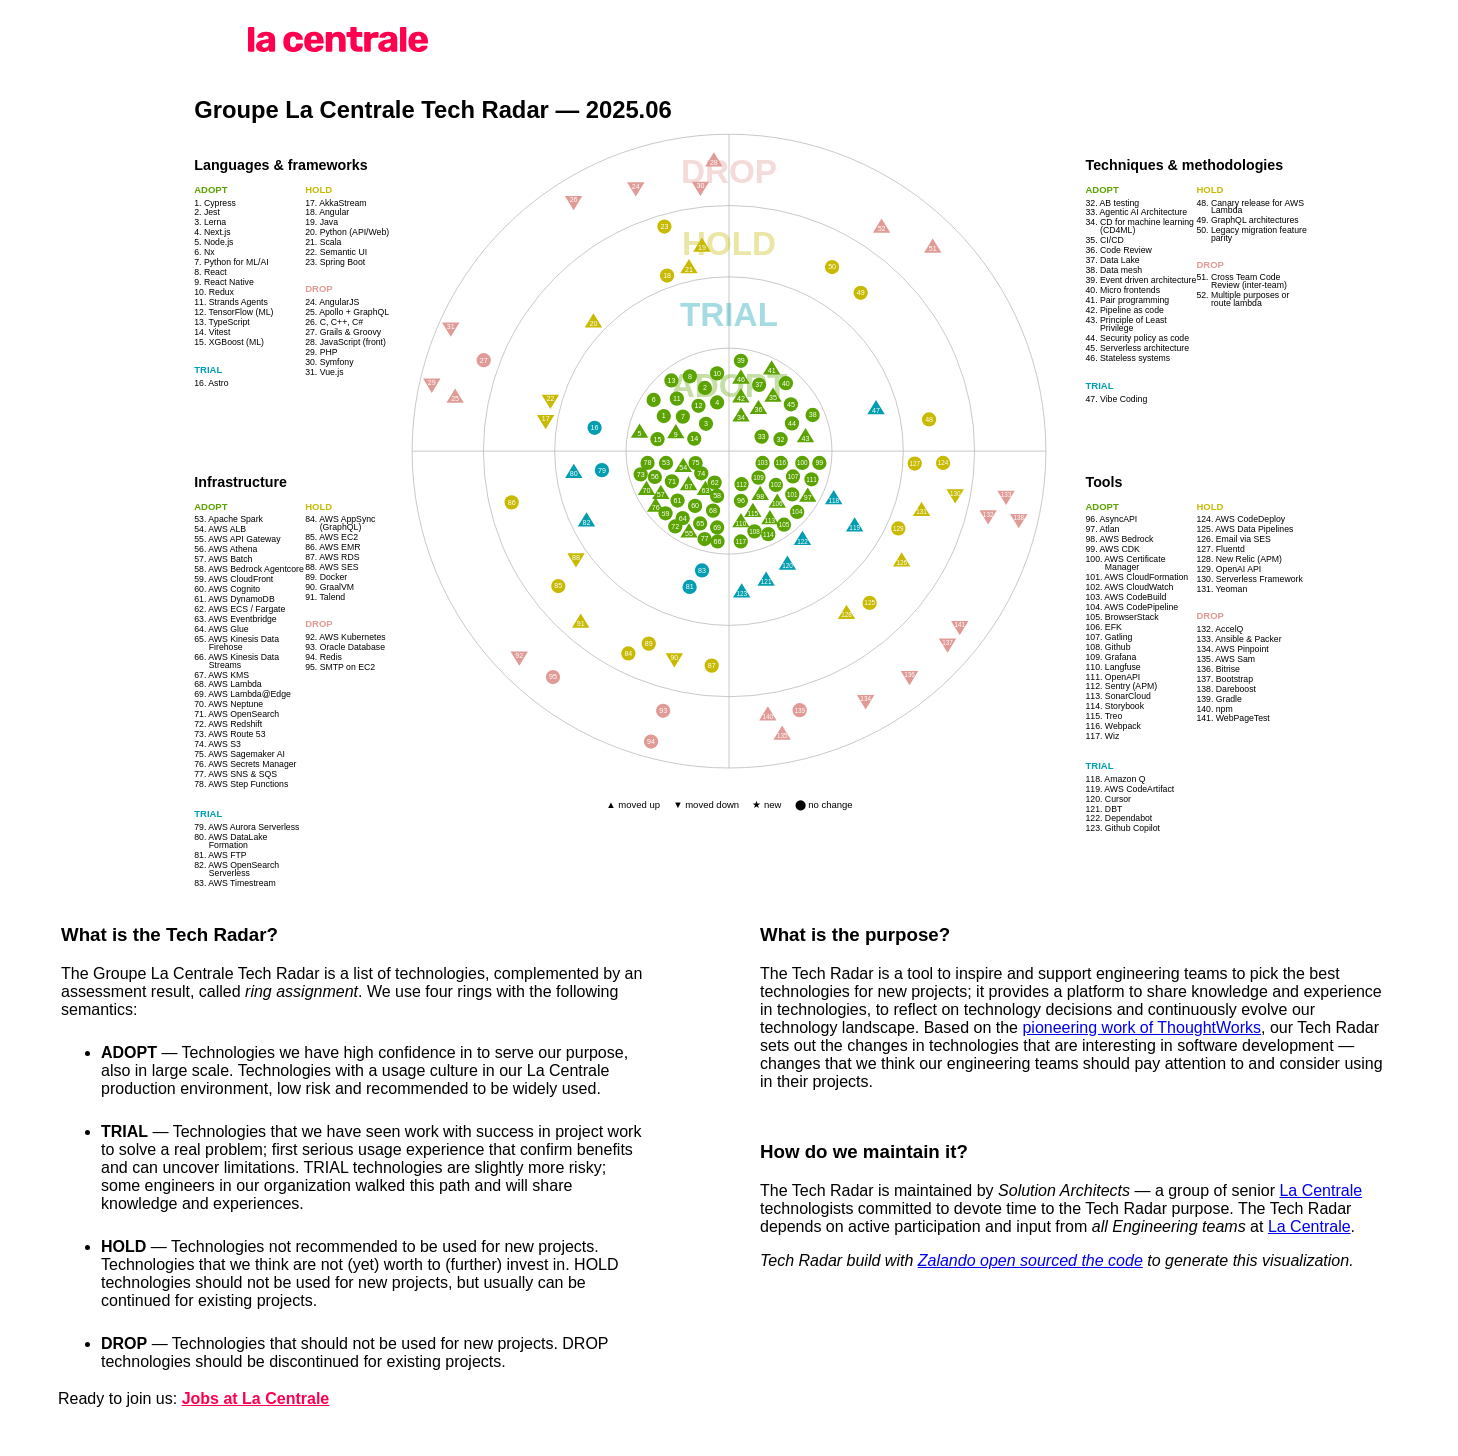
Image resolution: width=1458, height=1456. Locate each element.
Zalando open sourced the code (1030, 1260)
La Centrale (1320, 1190)
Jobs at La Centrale (256, 1398)
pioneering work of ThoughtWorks (1141, 1027)
